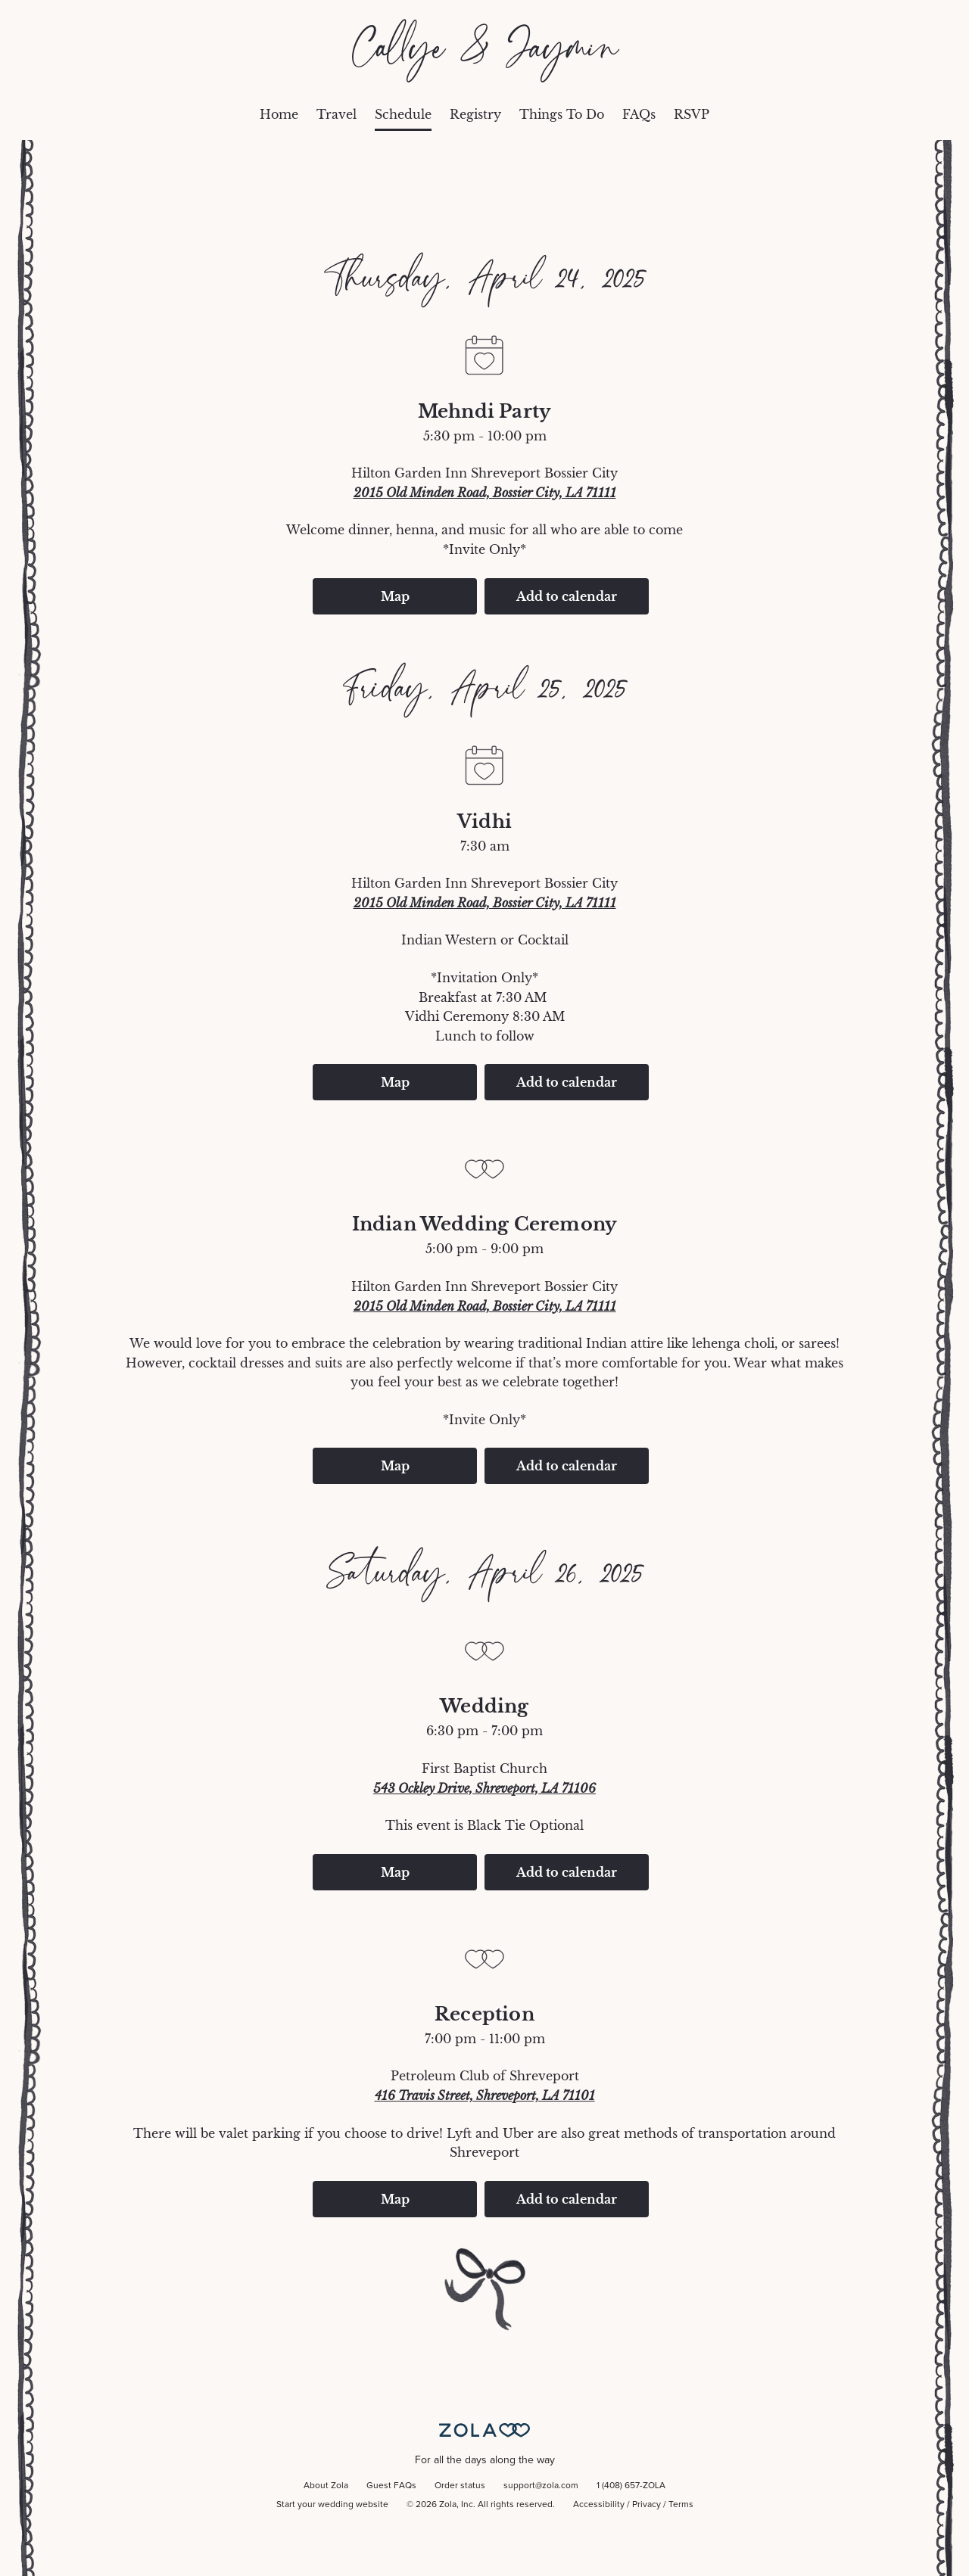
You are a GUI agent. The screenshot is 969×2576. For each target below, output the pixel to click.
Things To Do (561, 114)
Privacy (646, 2504)
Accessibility (599, 2504)
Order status (460, 2485)
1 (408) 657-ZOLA (631, 2485)
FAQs (639, 114)
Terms (680, 2504)
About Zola (326, 2485)
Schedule (403, 114)
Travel (336, 114)
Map (395, 596)
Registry (475, 114)
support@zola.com (540, 2485)
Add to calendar (566, 596)
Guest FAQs (391, 2485)
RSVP (691, 114)
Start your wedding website (332, 2504)
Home (279, 114)
